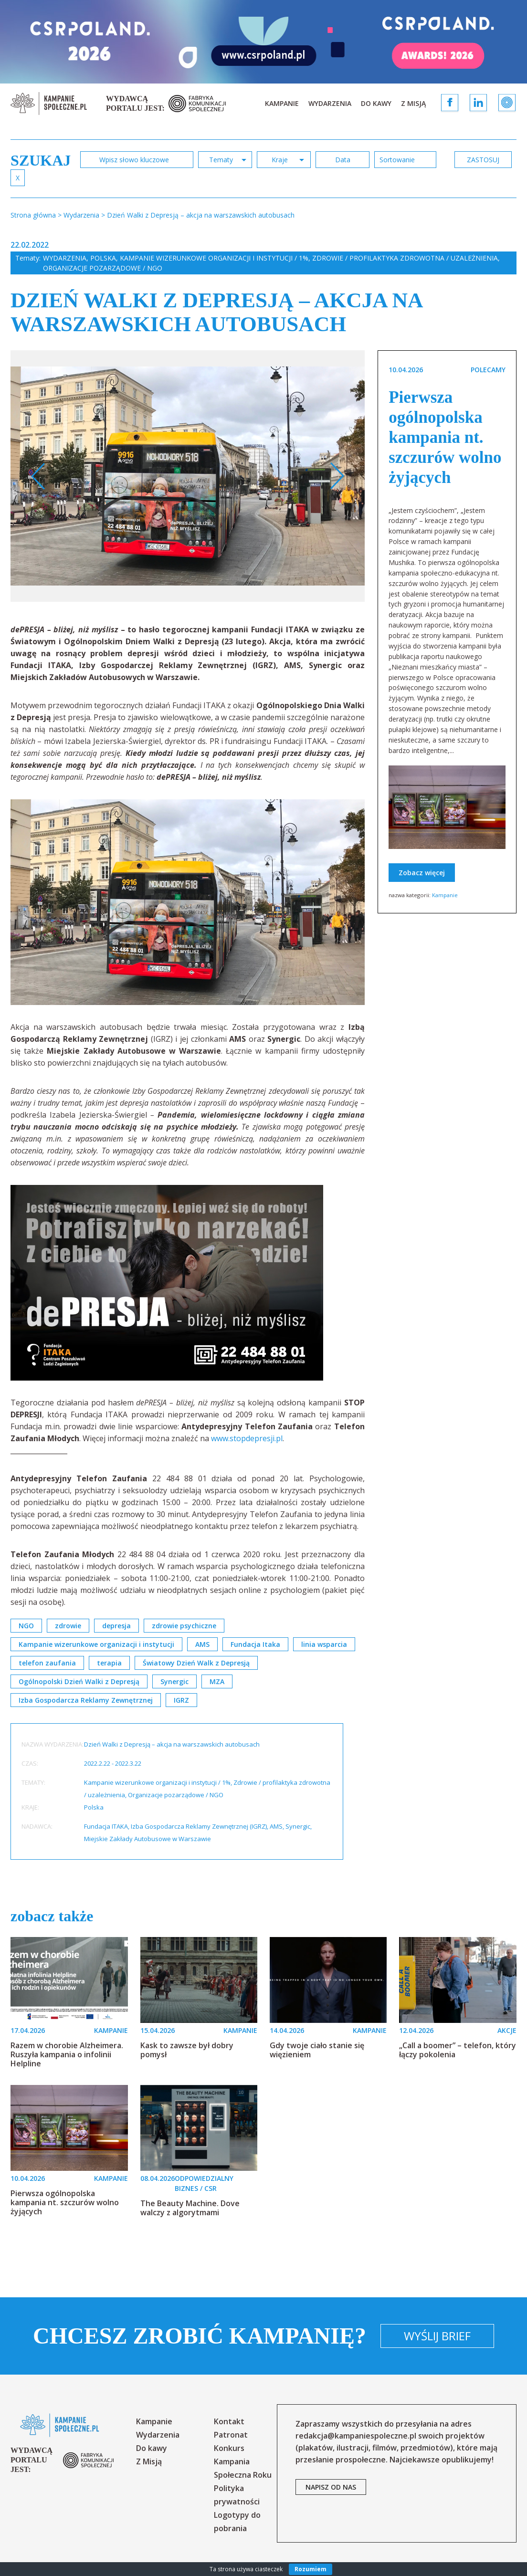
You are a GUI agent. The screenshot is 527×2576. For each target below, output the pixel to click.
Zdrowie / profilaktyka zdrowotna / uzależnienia (405, 257)
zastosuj (483, 159)
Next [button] (337, 476)
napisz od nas (331, 2487)
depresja (116, 1625)
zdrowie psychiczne (184, 1625)
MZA (217, 1681)
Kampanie (282, 103)
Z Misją (413, 103)
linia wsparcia (324, 1644)
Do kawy (376, 103)
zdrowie (68, 1625)
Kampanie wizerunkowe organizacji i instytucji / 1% (214, 257)
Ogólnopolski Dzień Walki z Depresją (79, 1681)
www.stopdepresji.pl (247, 1438)
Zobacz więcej (422, 872)
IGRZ (181, 1700)
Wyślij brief (437, 2336)
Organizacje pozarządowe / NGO (102, 267)
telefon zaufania (47, 1662)
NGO (26, 1625)
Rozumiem (311, 2569)
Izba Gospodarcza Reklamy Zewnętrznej (86, 1700)
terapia (109, 1662)
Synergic (174, 1681)
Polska (103, 257)
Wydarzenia (329, 103)
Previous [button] (38, 476)
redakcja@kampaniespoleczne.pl (355, 2435)
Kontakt (229, 2421)
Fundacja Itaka (255, 1644)
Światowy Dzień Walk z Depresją (196, 1662)
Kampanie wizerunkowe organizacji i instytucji (96, 1644)
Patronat (231, 2434)
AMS (202, 1644)
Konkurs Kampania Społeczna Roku (243, 2461)
